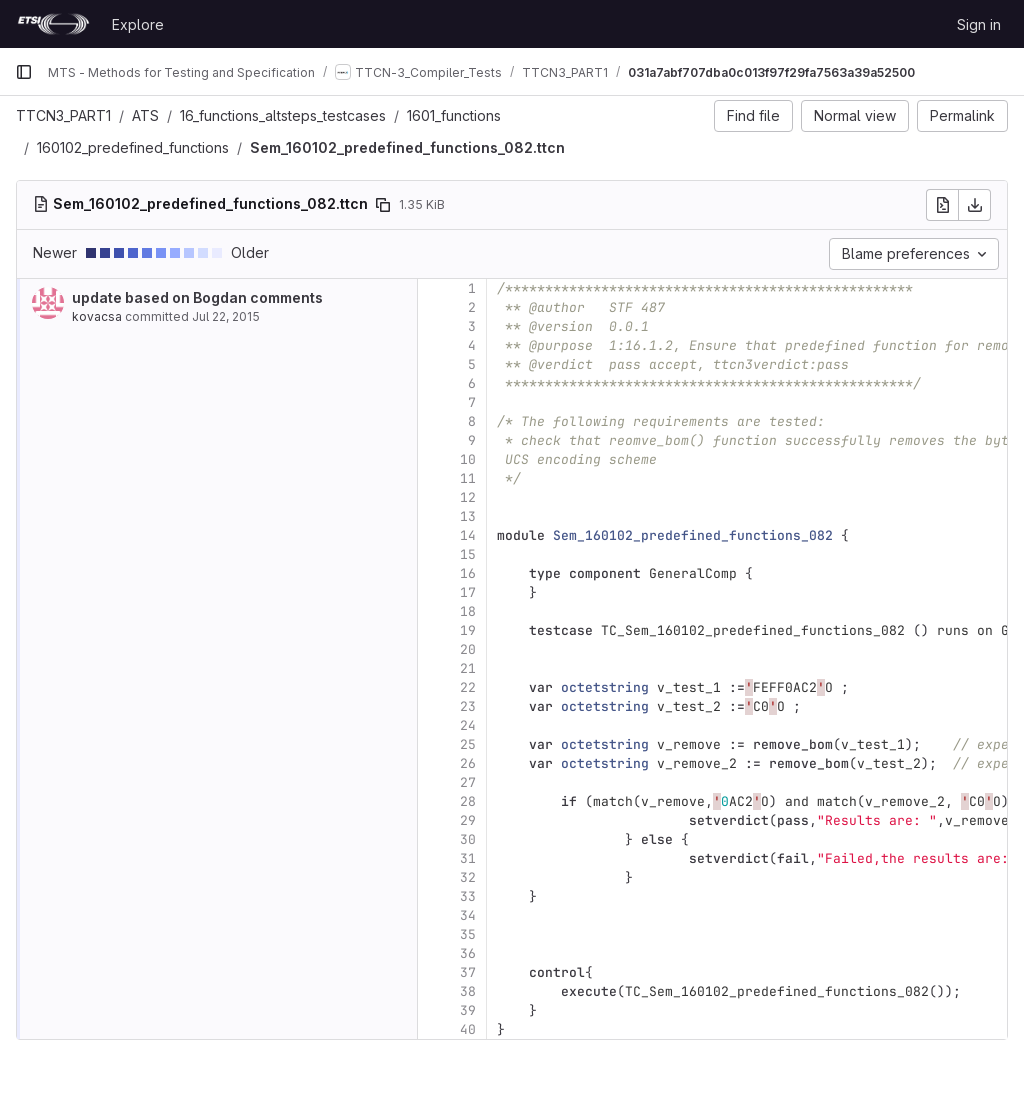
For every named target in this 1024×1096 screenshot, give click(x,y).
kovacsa (97, 316)
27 (468, 782)
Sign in (979, 24)
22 (468, 687)
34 (468, 915)
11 (468, 478)
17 (468, 592)
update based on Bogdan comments (197, 297)
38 (468, 991)
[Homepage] (53, 24)
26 (468, 763)
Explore (138, 24)
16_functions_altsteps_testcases (283, 115)
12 (468, 497)
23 (468, 706)
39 (468, 1010)
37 (468, 972)
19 (468, 630)
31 (468, 858)
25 (468, 744)
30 (468, 839)
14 (468, 535)
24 (468, 725)
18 (468, 611)
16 (468, 573)
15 (468, 554)
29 (468, 820)
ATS (145, 115)
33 (468, 896)
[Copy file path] (383, 205)
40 (468, 1029)
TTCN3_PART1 (63, 115)
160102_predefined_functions (133, 147)
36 (468, 953)
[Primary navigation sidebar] (24, 72)
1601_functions (454, 115)
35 (468, 934)
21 (468, 668)
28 (468, 801)
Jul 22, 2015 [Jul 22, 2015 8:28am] (226, 316)
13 (468, 516)
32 (468, 877)
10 (468, 459)
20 (468, 649)
